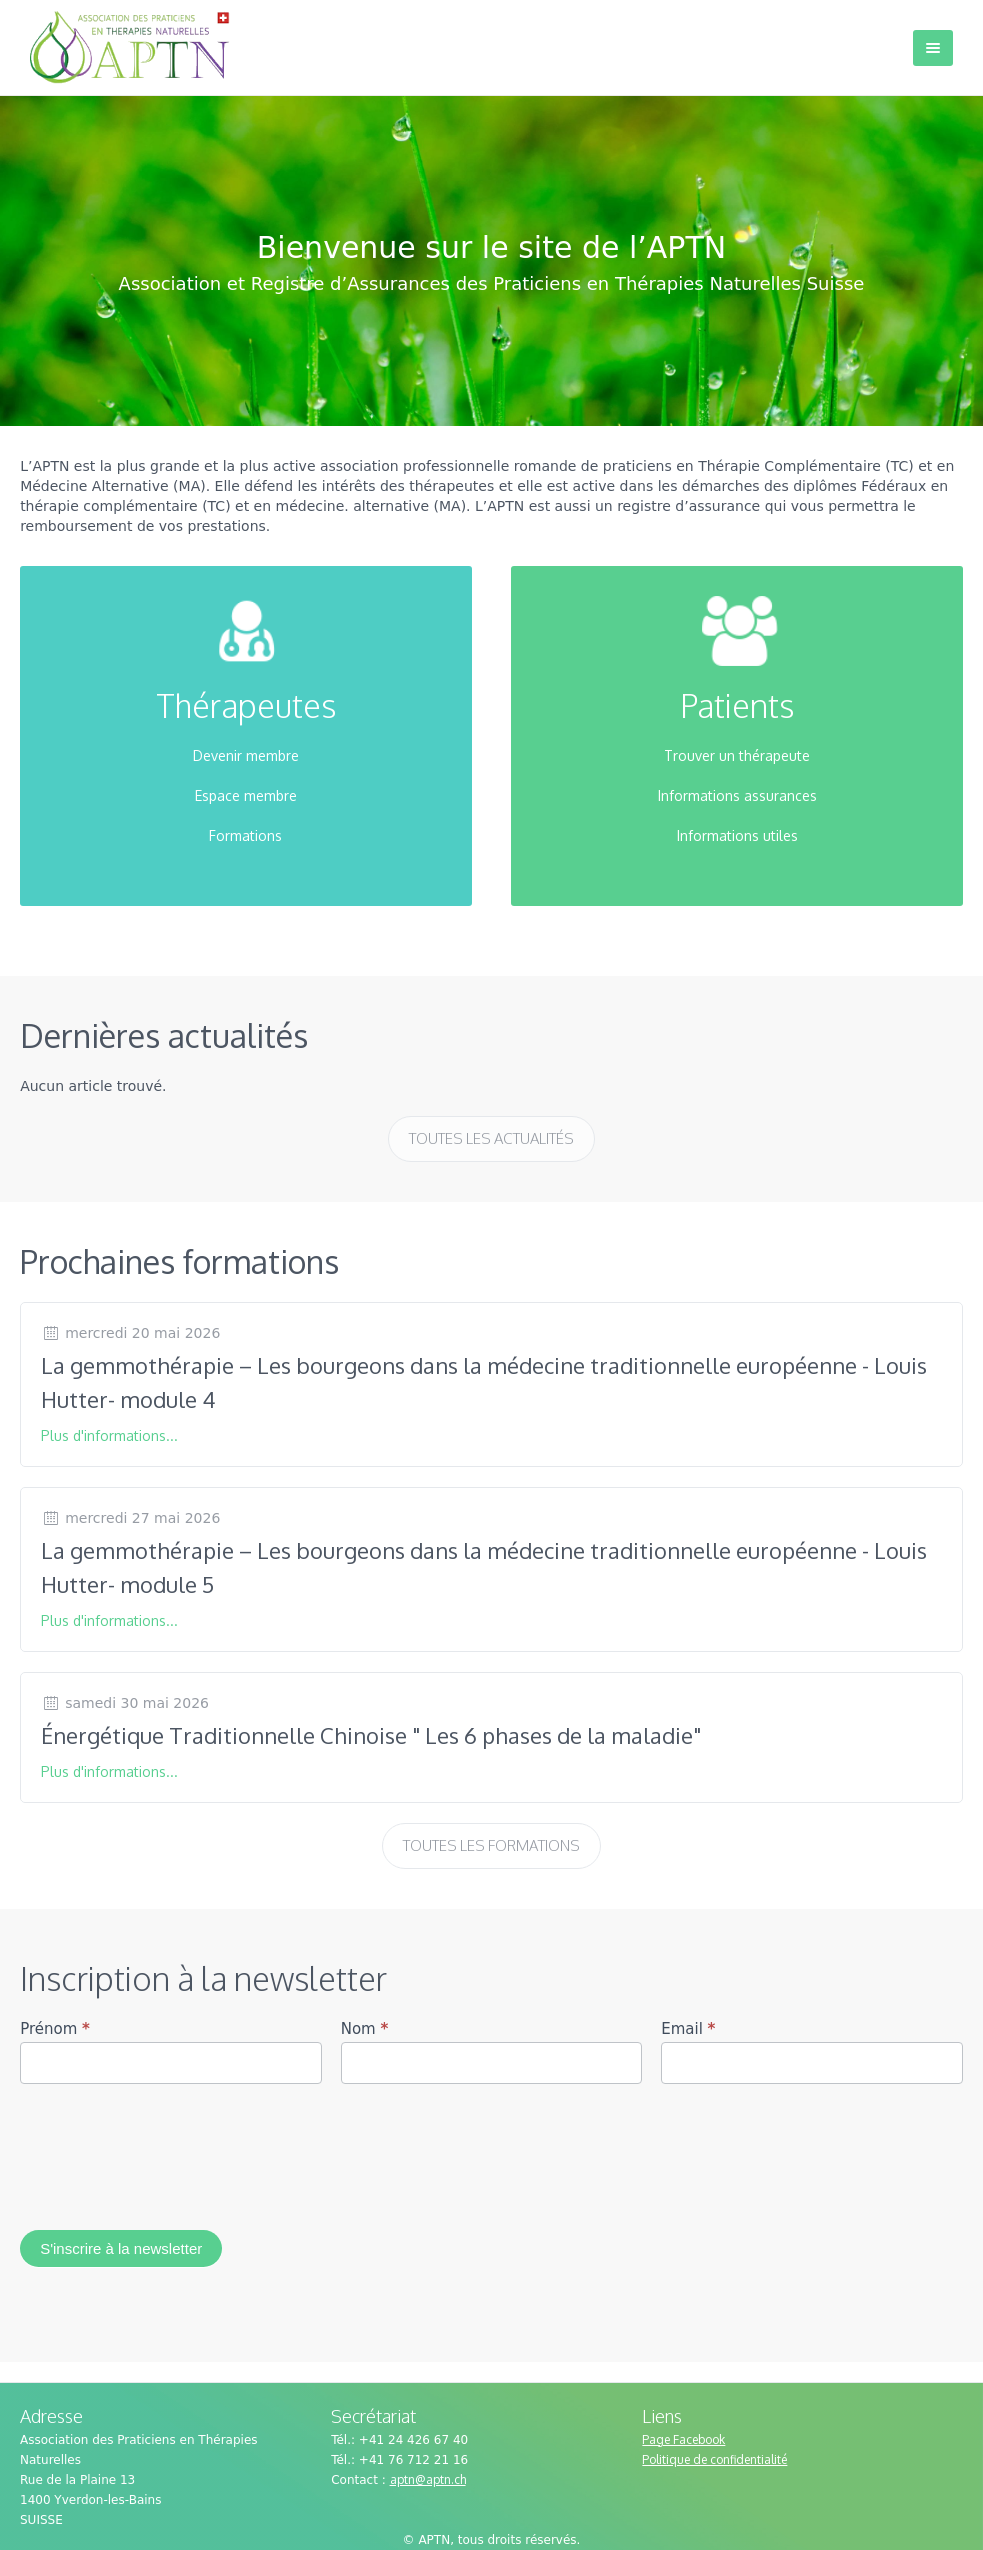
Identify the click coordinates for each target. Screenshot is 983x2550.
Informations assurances (737, 795)
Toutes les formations (491, 1845)
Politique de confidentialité (714, 2459)
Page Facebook (683, 2439)
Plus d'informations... (109, 1435)
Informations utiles (737, 835)
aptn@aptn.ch (428, 2479)
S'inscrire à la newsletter (121, 2248)
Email (688, 2029)
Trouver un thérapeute (737, 755)
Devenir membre (246, 755)
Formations (245, 835)
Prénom (55, 2029)
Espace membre (246, 795)
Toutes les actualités (491, 1138)
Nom (365, 2029)
